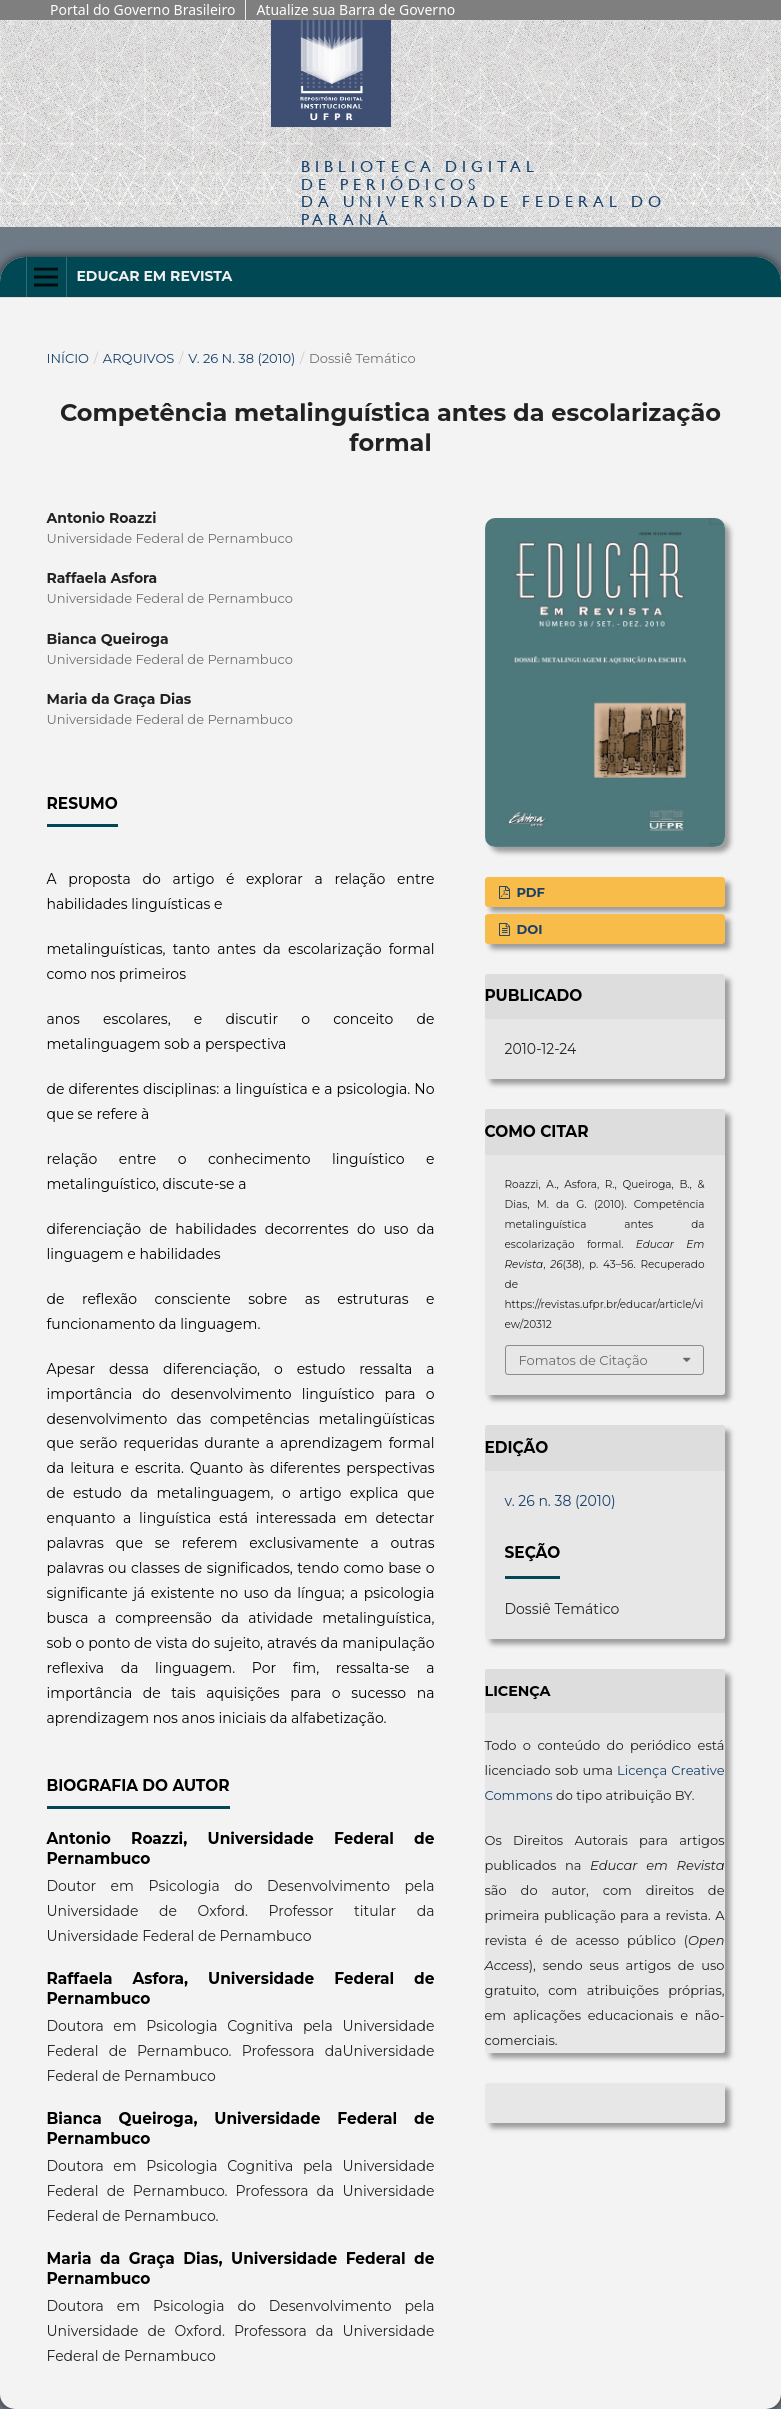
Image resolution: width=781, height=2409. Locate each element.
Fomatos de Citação (583, 1360)
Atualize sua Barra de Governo (355, 9)
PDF (529, 892)
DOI (528, 929)
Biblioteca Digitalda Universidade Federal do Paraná (483, 192)
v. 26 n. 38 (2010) (241, 358)
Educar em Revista (154, 276)
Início (68, 358)
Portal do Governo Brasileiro (142, 9)
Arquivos (138, 358)
